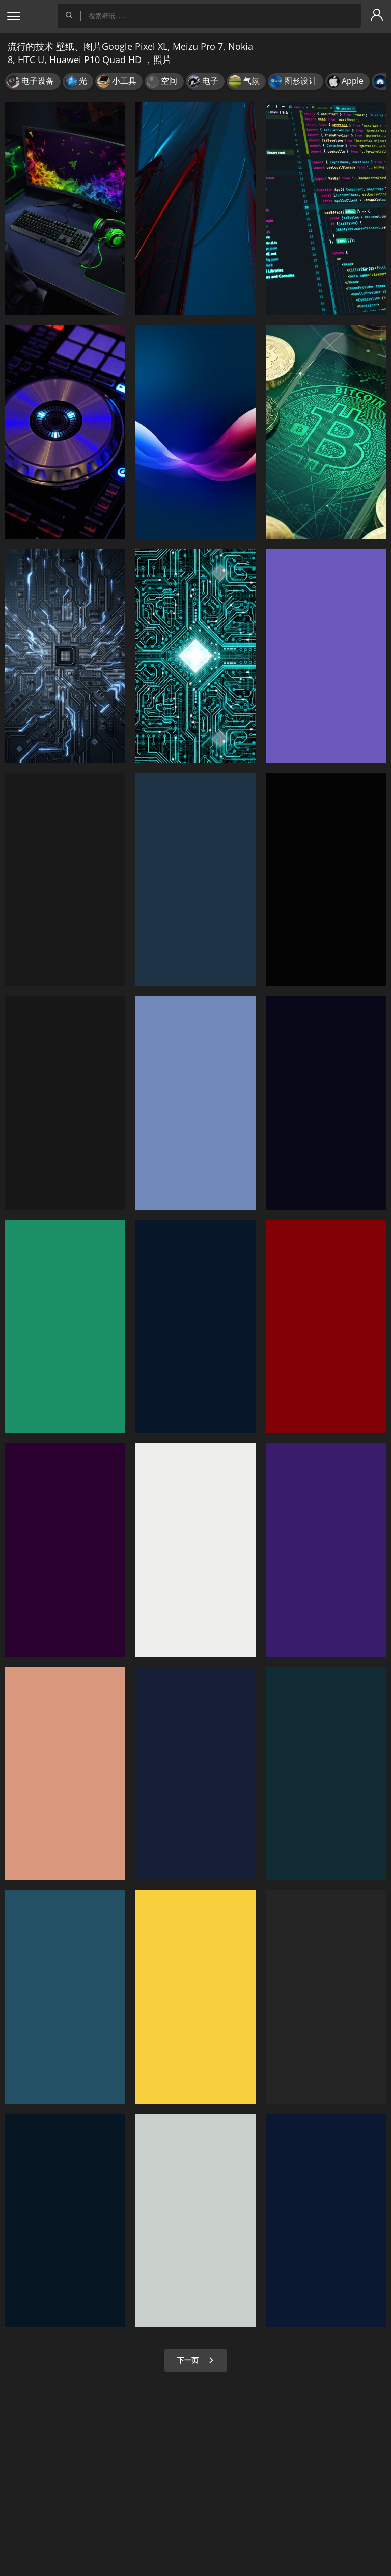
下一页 (195, 2360)
